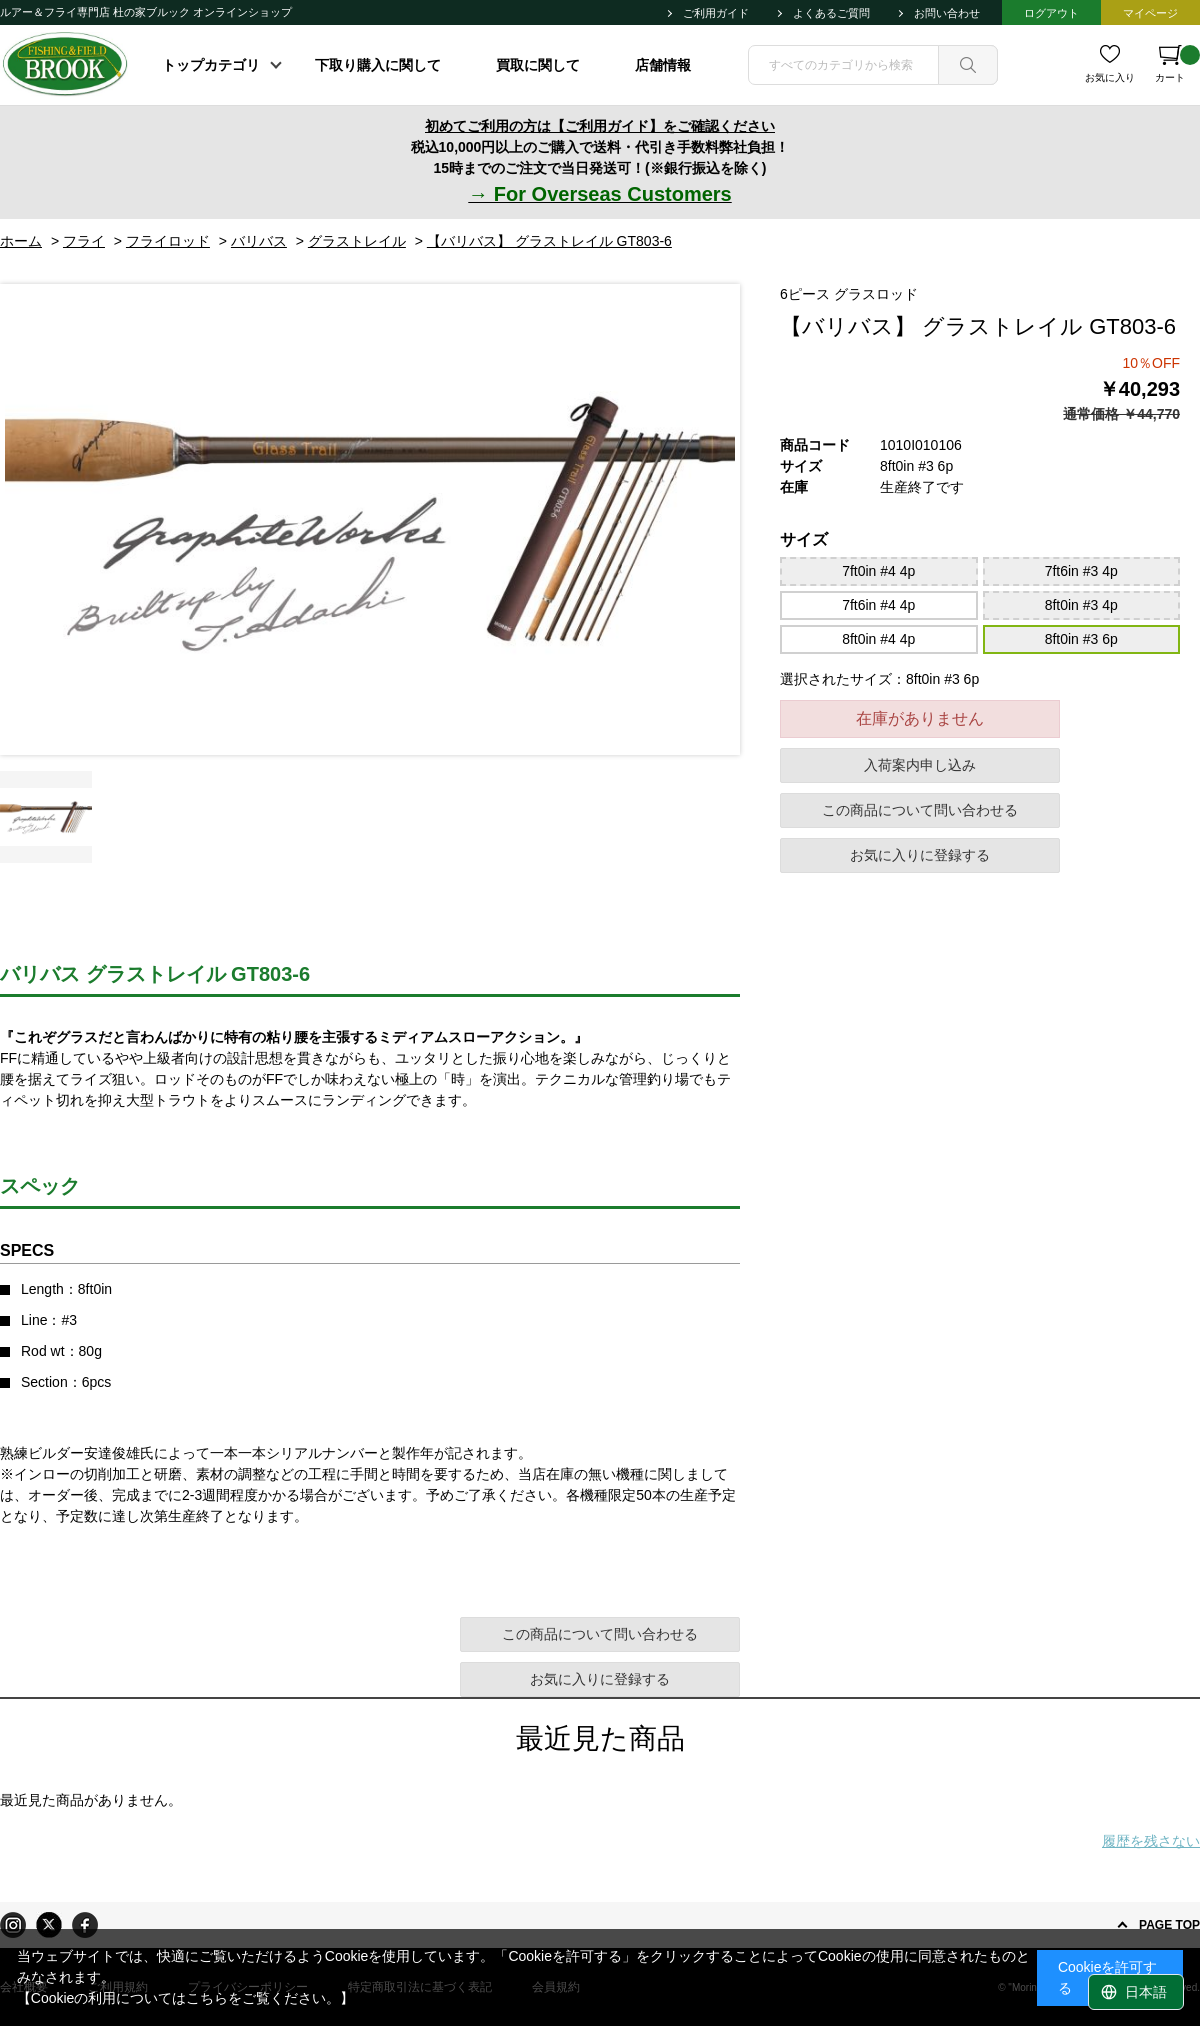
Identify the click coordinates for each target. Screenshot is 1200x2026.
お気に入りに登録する (920, 855)
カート (1177, 64)
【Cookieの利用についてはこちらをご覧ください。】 (186, 1998)
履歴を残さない (1151, 1841)
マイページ (1150, 13)
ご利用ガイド (716, 13)
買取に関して (538, 65)
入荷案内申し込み (920, 765)
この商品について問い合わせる (920, 810)
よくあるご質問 (831, 13)
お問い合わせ (947, 13)
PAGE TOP (1169, 1925)
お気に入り (1110, 77)
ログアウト (1051, 13)
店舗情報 (663, 65)
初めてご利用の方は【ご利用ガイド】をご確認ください (600, 126)
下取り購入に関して (378, 65)
